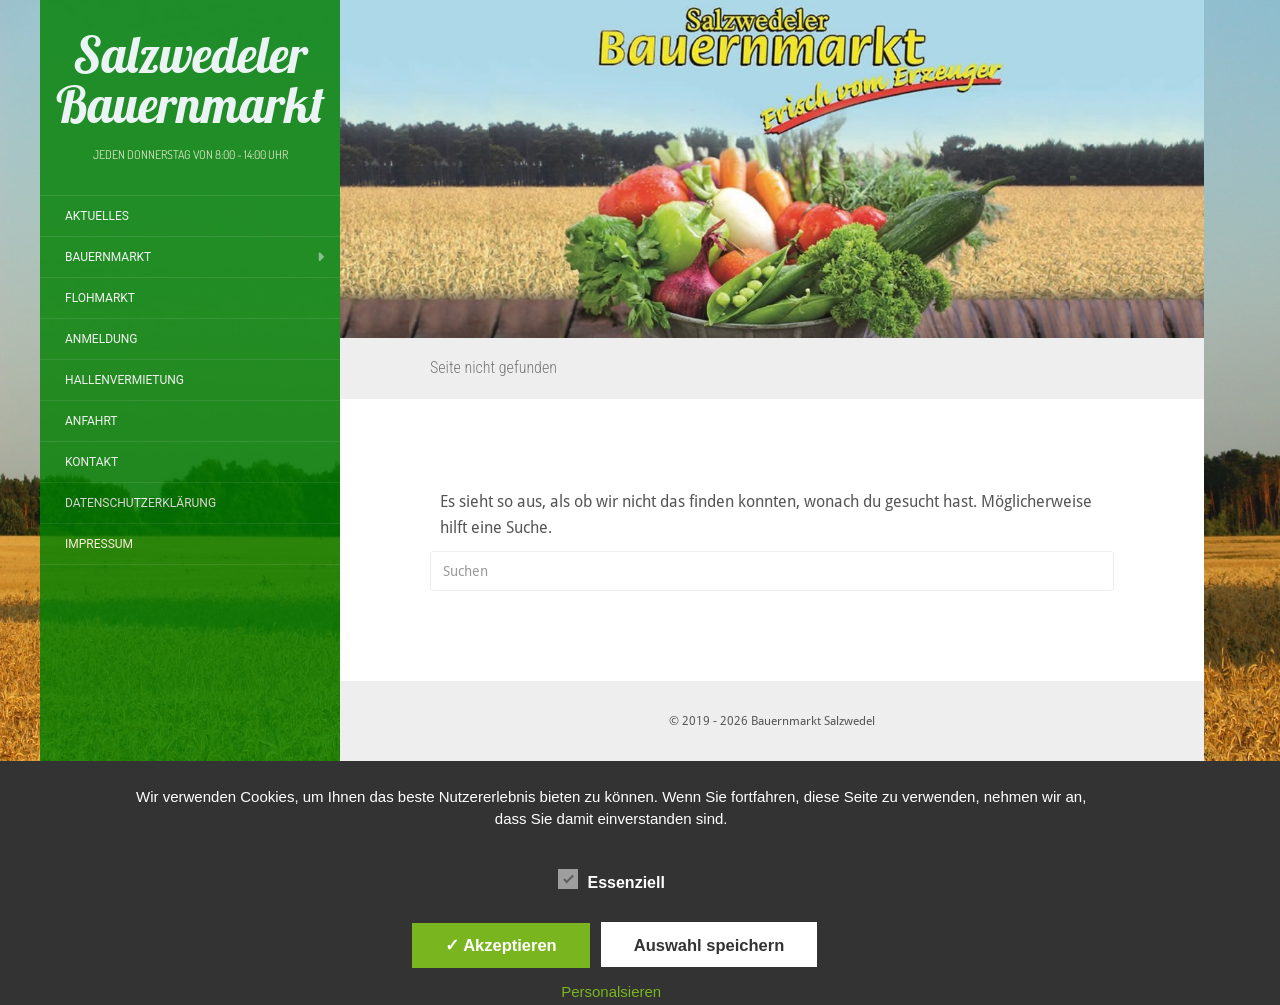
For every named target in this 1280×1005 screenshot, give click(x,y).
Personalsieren (611, 991)
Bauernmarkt (108, 257)
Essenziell (611, 880)
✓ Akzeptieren (501, 945)
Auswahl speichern (709, 945)
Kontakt (91, 462)
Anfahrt (91, 421)
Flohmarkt (100, 298)
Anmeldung (101, 339)
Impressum (99, 544)
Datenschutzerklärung (140, 503)
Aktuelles (97, 216)
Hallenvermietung (124, 380)
